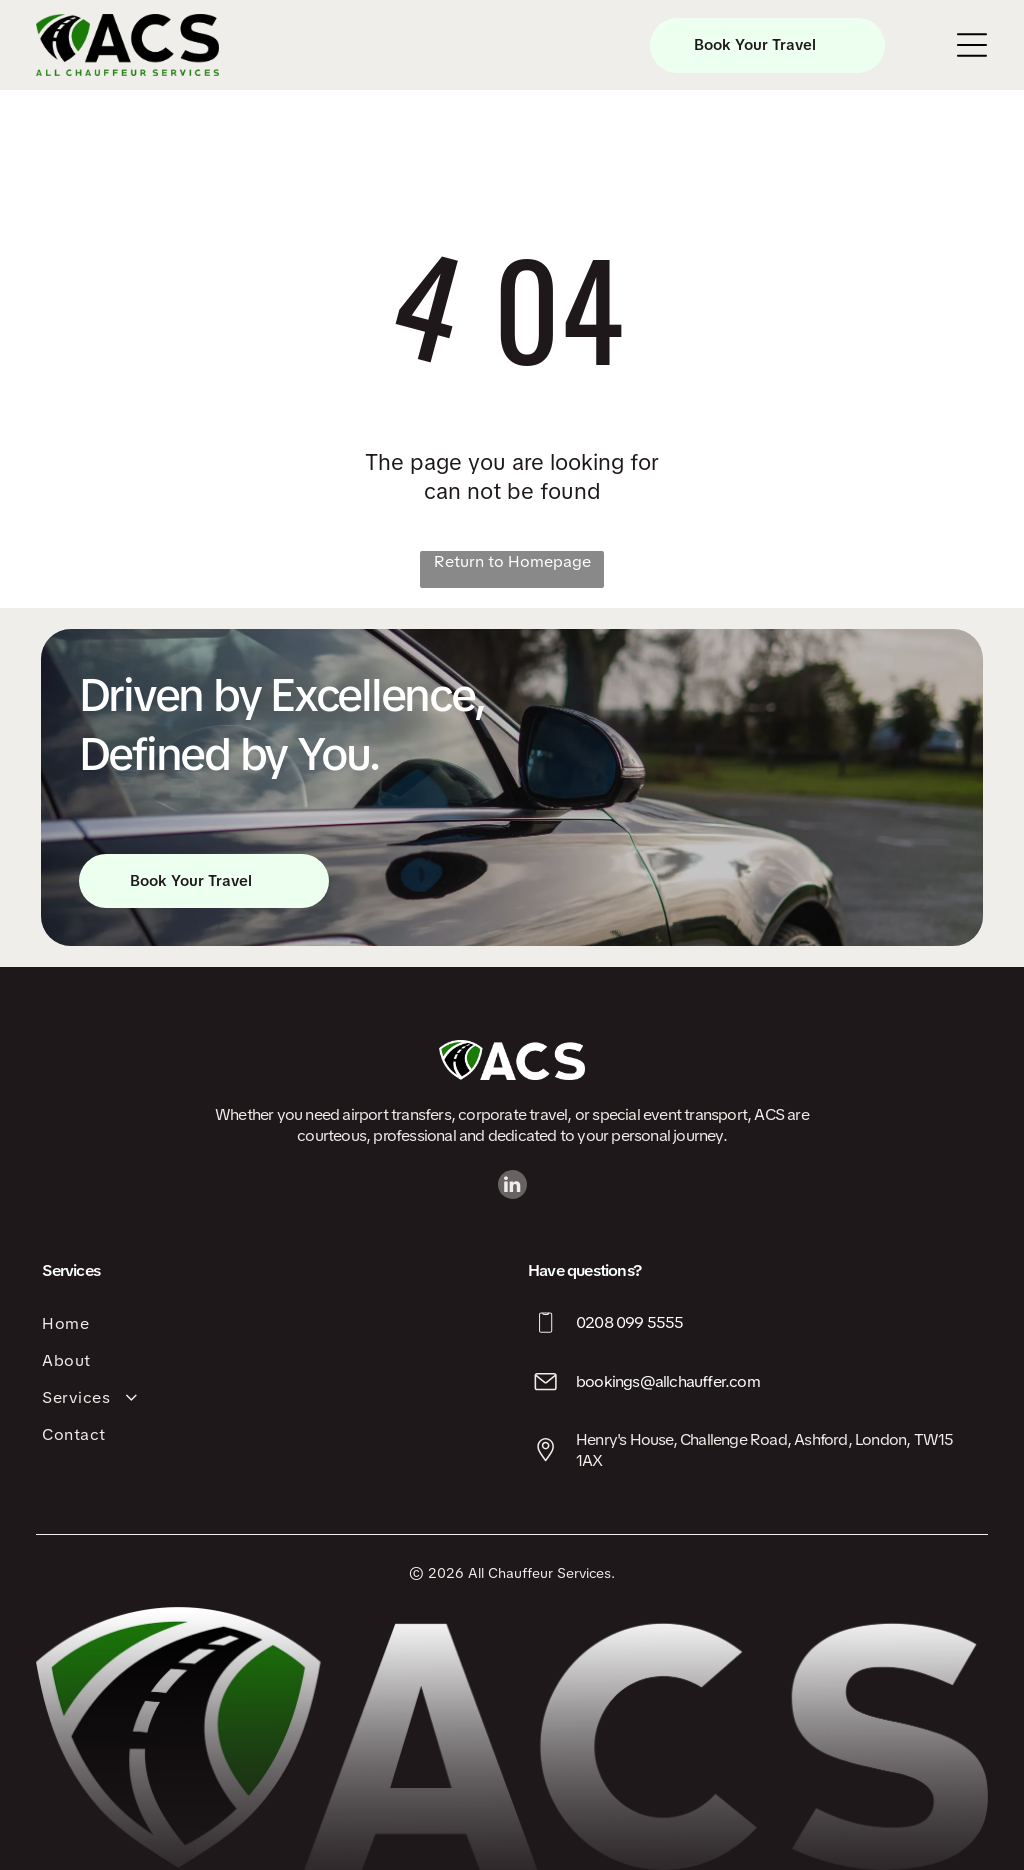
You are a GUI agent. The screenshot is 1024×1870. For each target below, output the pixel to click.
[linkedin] (512, 1187)
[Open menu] (972, 45)
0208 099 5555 (630, 1322)
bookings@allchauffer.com (668, 1381)
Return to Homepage (512, 561)
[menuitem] (269, 1323)
